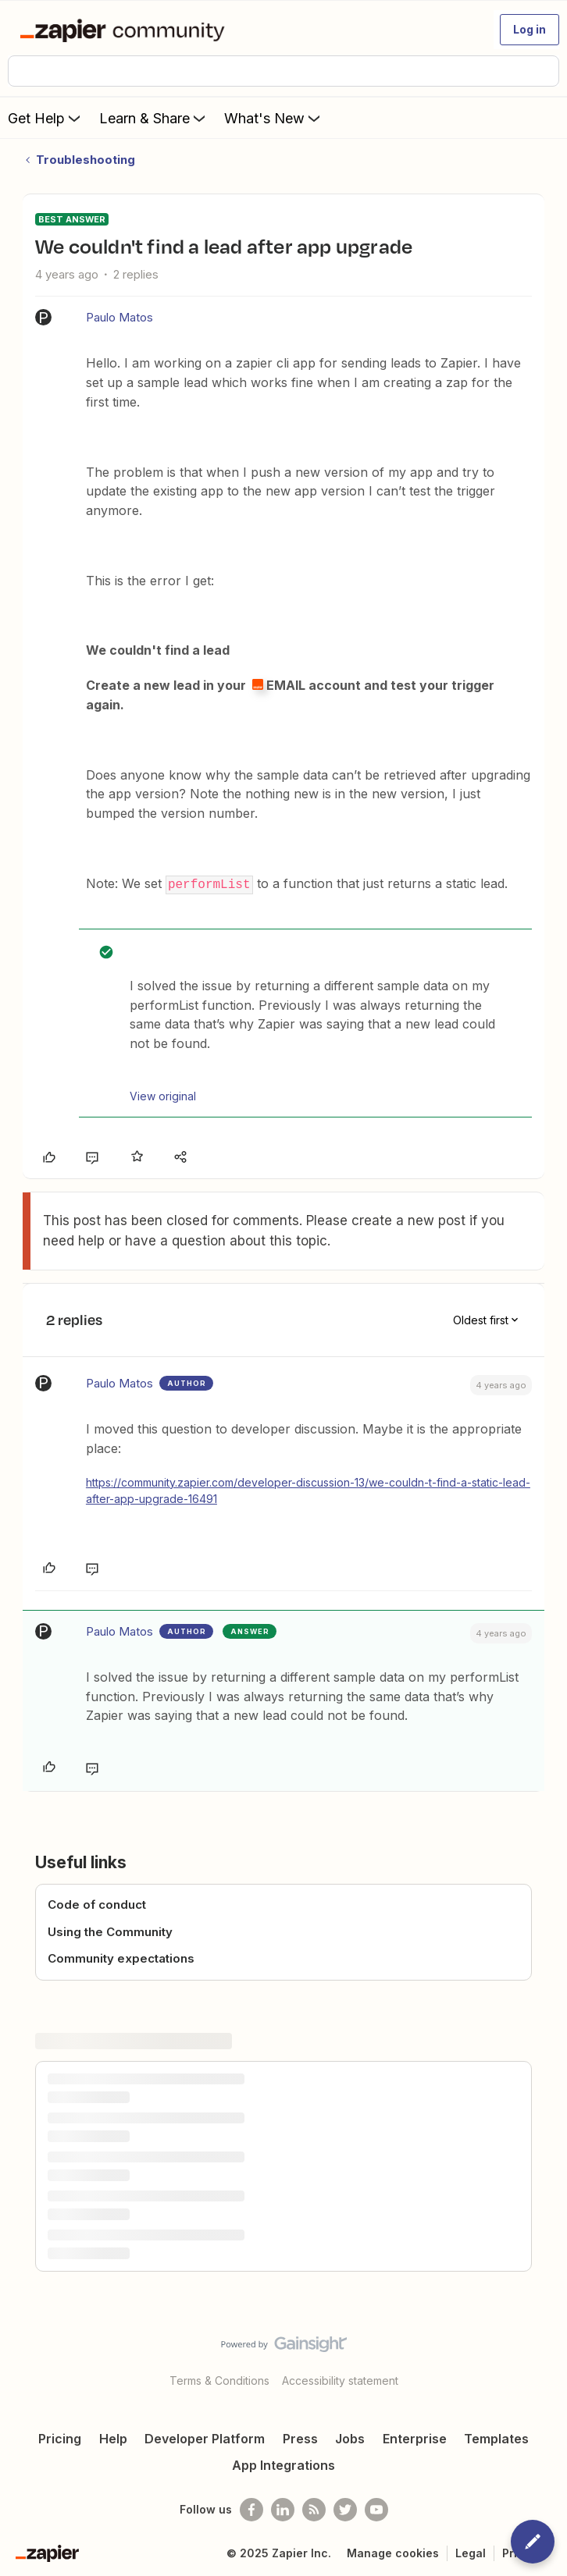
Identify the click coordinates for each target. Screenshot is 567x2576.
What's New (273, 117)
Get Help (46, 117)
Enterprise (415, 2437)
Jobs (350, 2437)
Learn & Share (154, 117)
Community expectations (121, 1957)
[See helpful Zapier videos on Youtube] (376, 2508)
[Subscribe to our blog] (314, 2508)
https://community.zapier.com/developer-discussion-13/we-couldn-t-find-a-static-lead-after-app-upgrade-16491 (308, 1489)
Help (113, 2437)
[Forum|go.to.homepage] (125, 29)
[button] (529, 29)
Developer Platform (204, 2437)
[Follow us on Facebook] (251, 2508)
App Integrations (283, 2463)
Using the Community (110, 1931)
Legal (470, 2551)
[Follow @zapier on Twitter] (345, 2508)
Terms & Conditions (219, 2379)
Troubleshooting (85, 159)
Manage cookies (393, 2551)
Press (300, 2437)
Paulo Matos (119, 317)
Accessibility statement (340, 2379)
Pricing (59, 2437)
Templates (496, 2437)
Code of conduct (97, 1903)
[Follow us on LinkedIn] (282, 2508)
